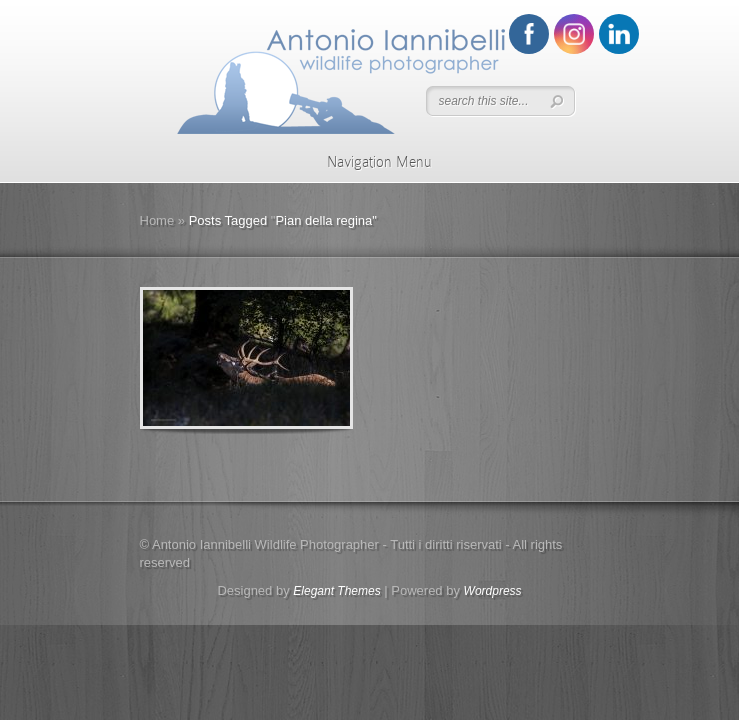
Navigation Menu (366, 162)
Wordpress (493, 591)
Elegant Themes (336, 591)
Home (157, 220)
